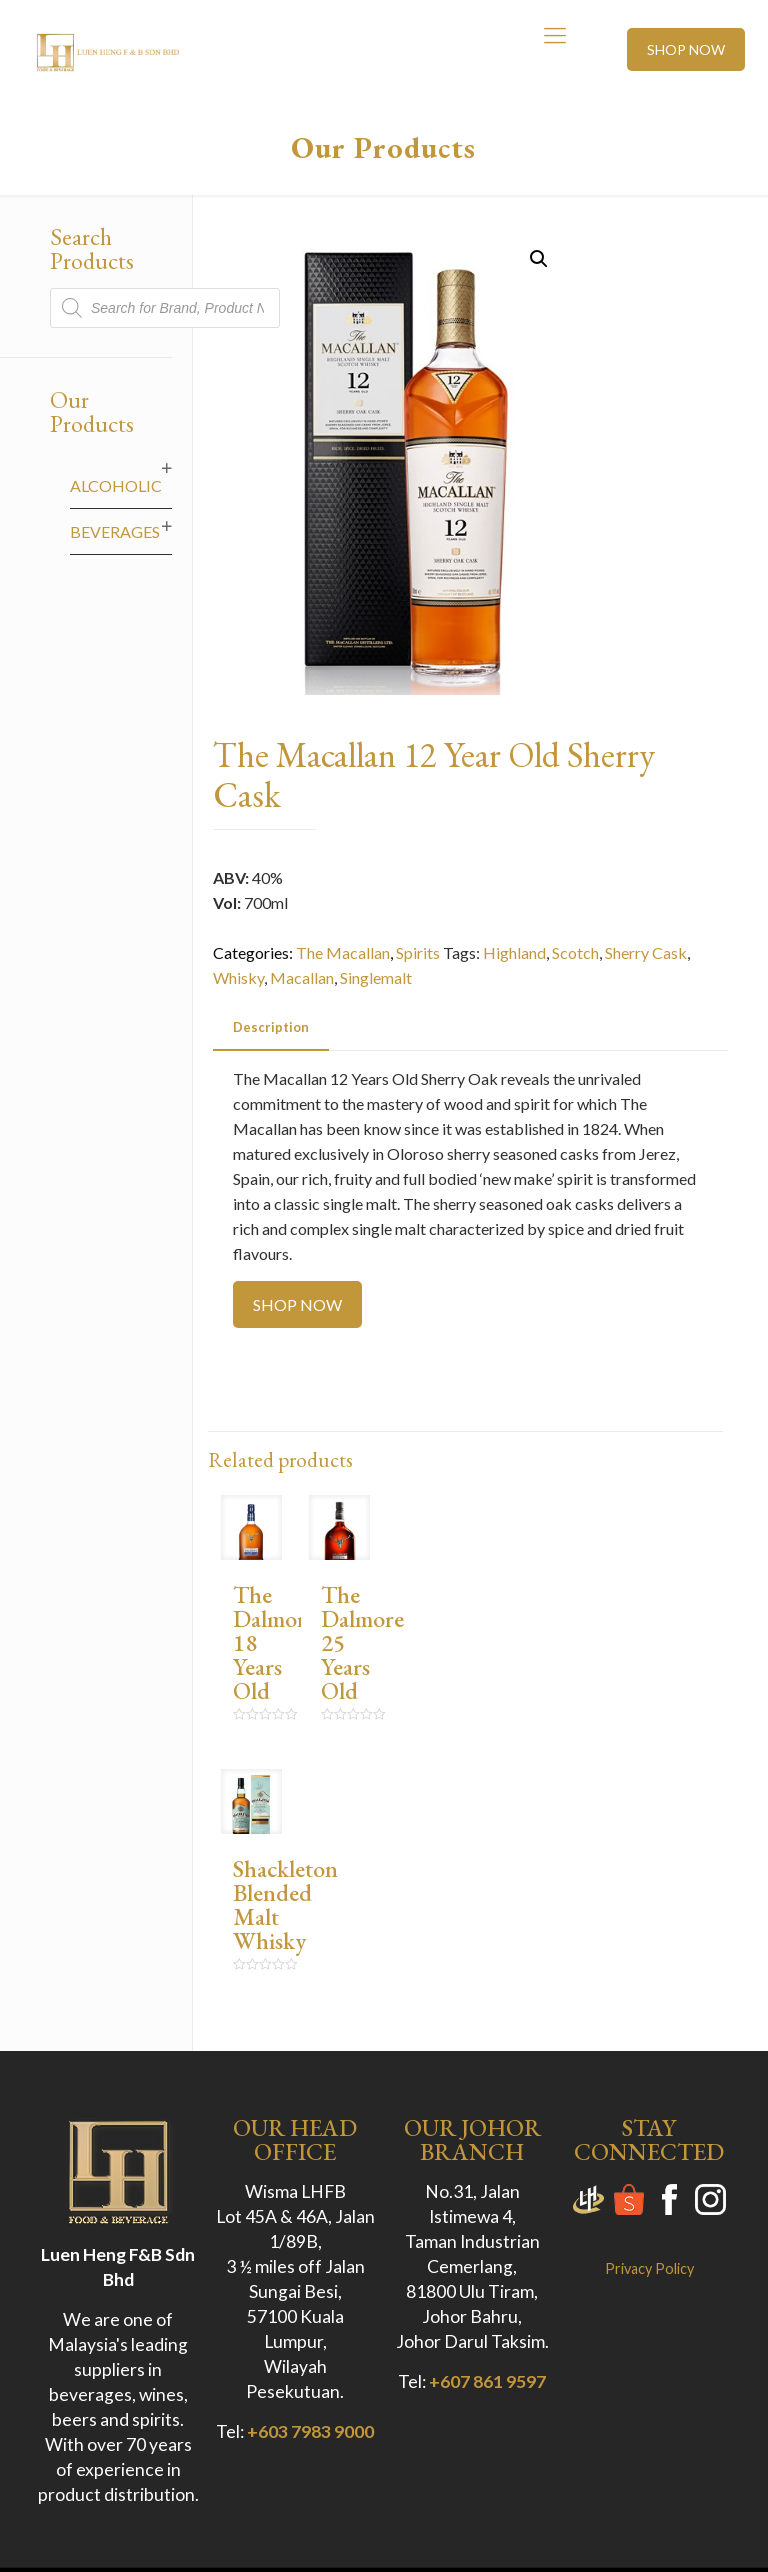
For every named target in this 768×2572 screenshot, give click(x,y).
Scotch (575, 952)
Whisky (238, 977)
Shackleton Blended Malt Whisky (285, 1904)
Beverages (115, 531)
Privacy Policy (649, 2268)
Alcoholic (116, 485)
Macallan (302, 977)
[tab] (271, 1027)
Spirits (418, 952)
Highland (514, 952)
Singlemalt (376, 977)
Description (271, 1027)
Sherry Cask (646, 952)
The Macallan (343, 952)
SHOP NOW (686, 49)
